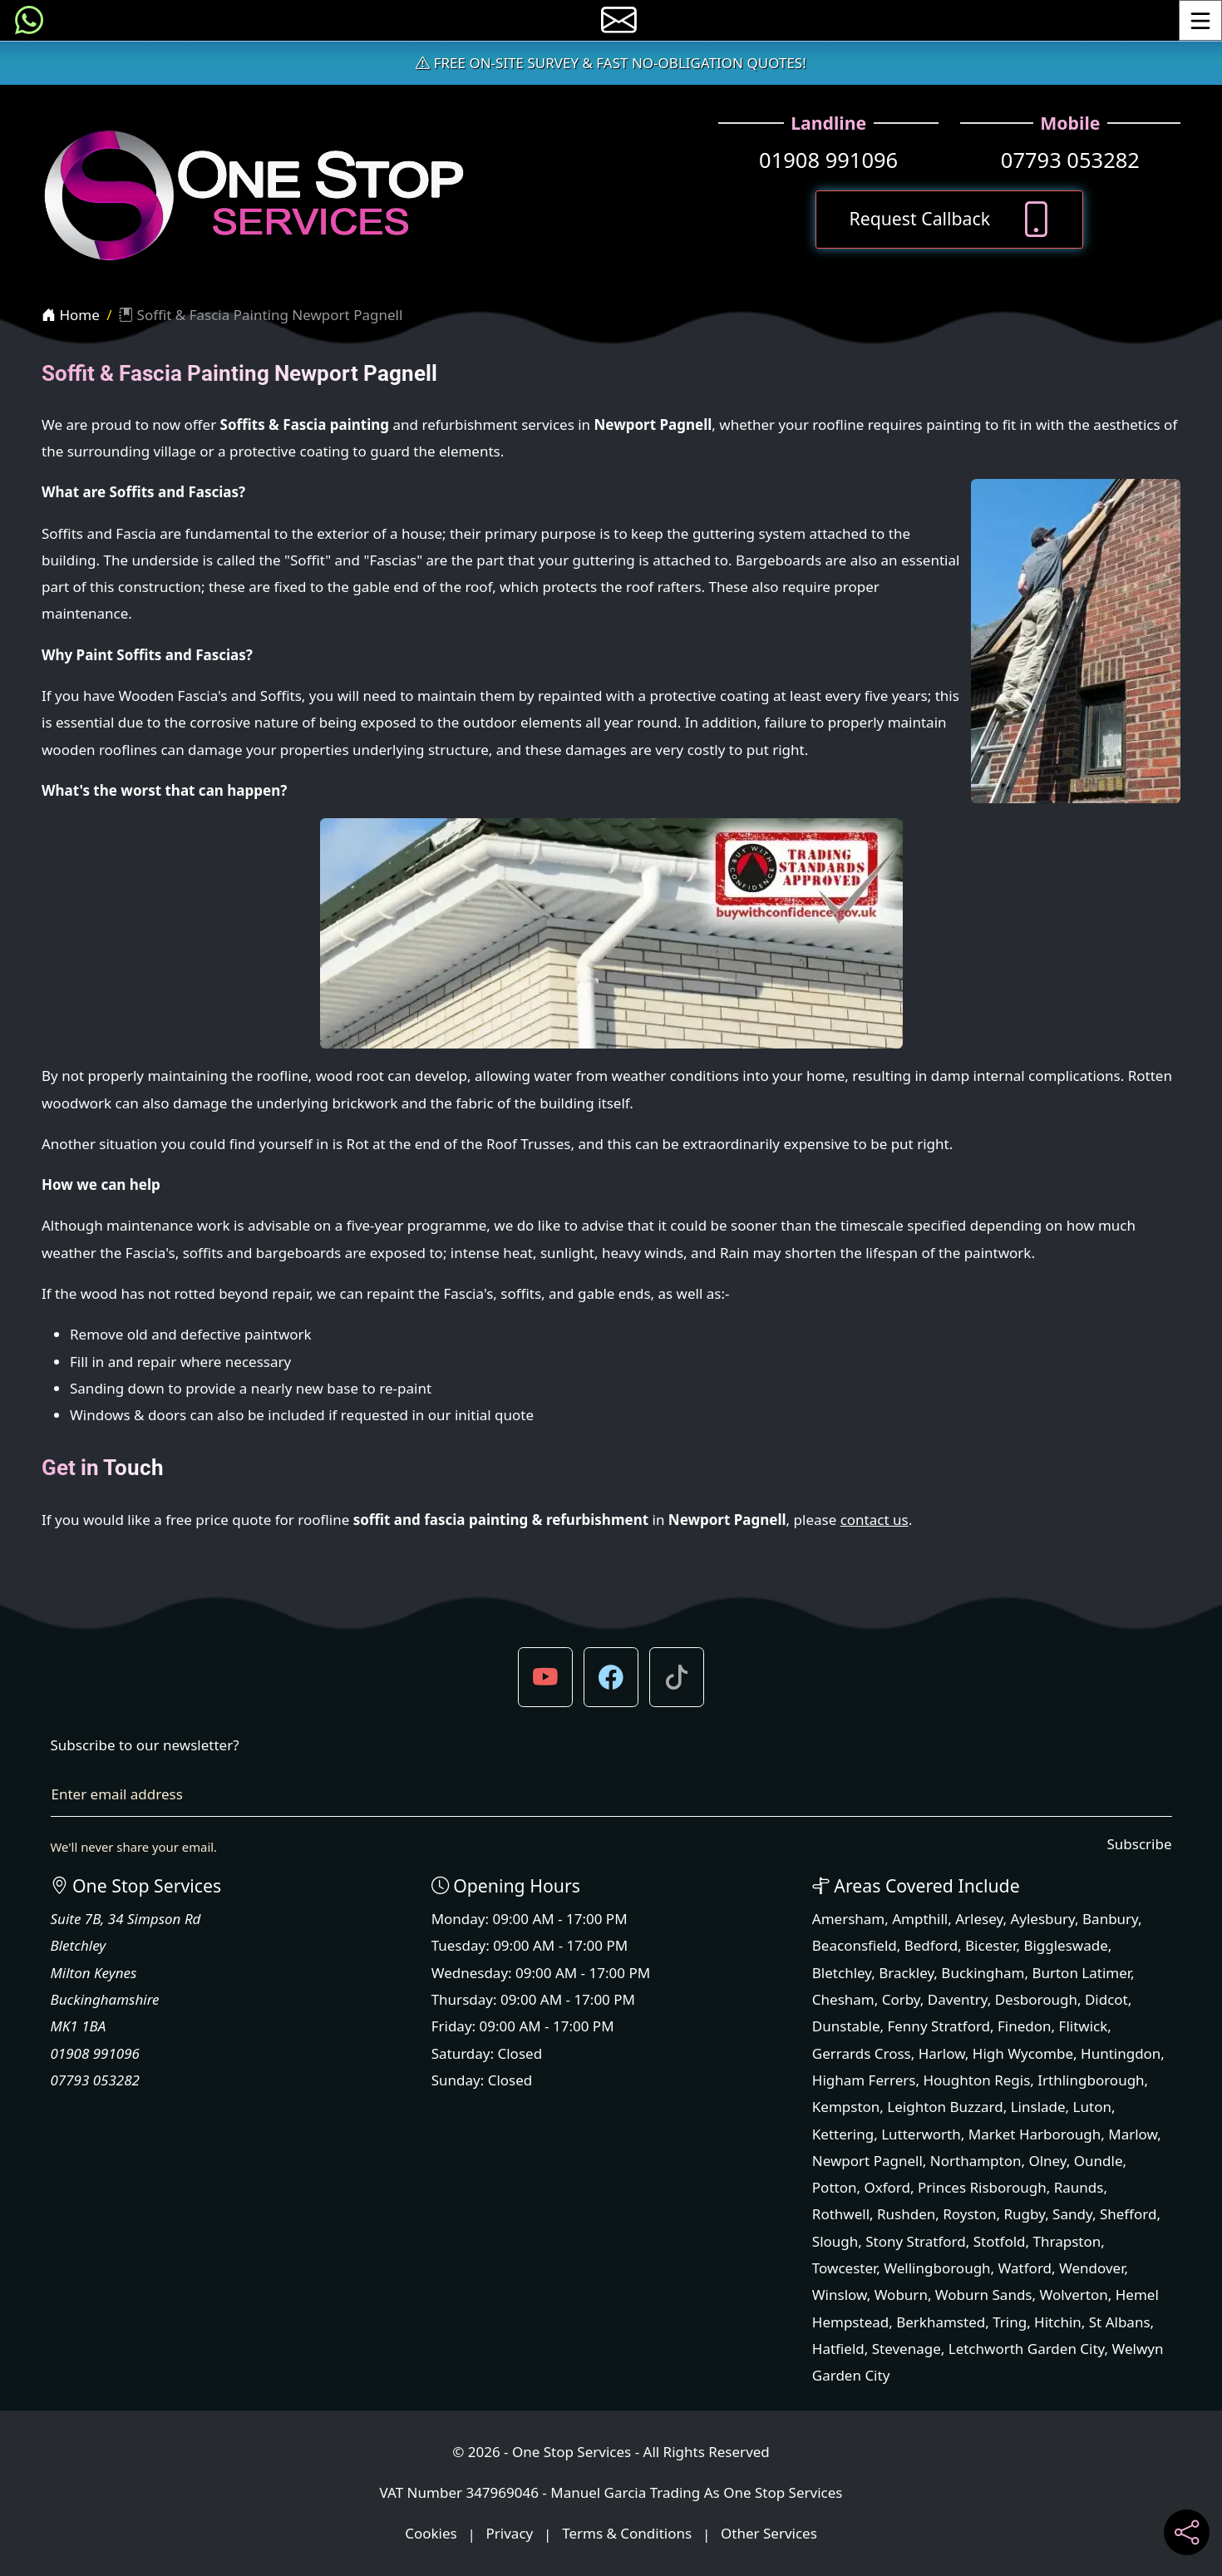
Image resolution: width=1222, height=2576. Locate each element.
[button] (545, 1677)
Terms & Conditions (627, 2534)
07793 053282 (1070, 160)
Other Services (769, 2534)
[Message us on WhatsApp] (29, 20)
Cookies (431, 2534)
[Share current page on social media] (1187, 2532)
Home (71, 314)
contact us (874, 1519)
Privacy (510, 2534)
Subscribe (1138, 1843)
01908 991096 (828, 160)
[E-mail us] (619, 20)
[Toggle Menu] (1200, 20)
